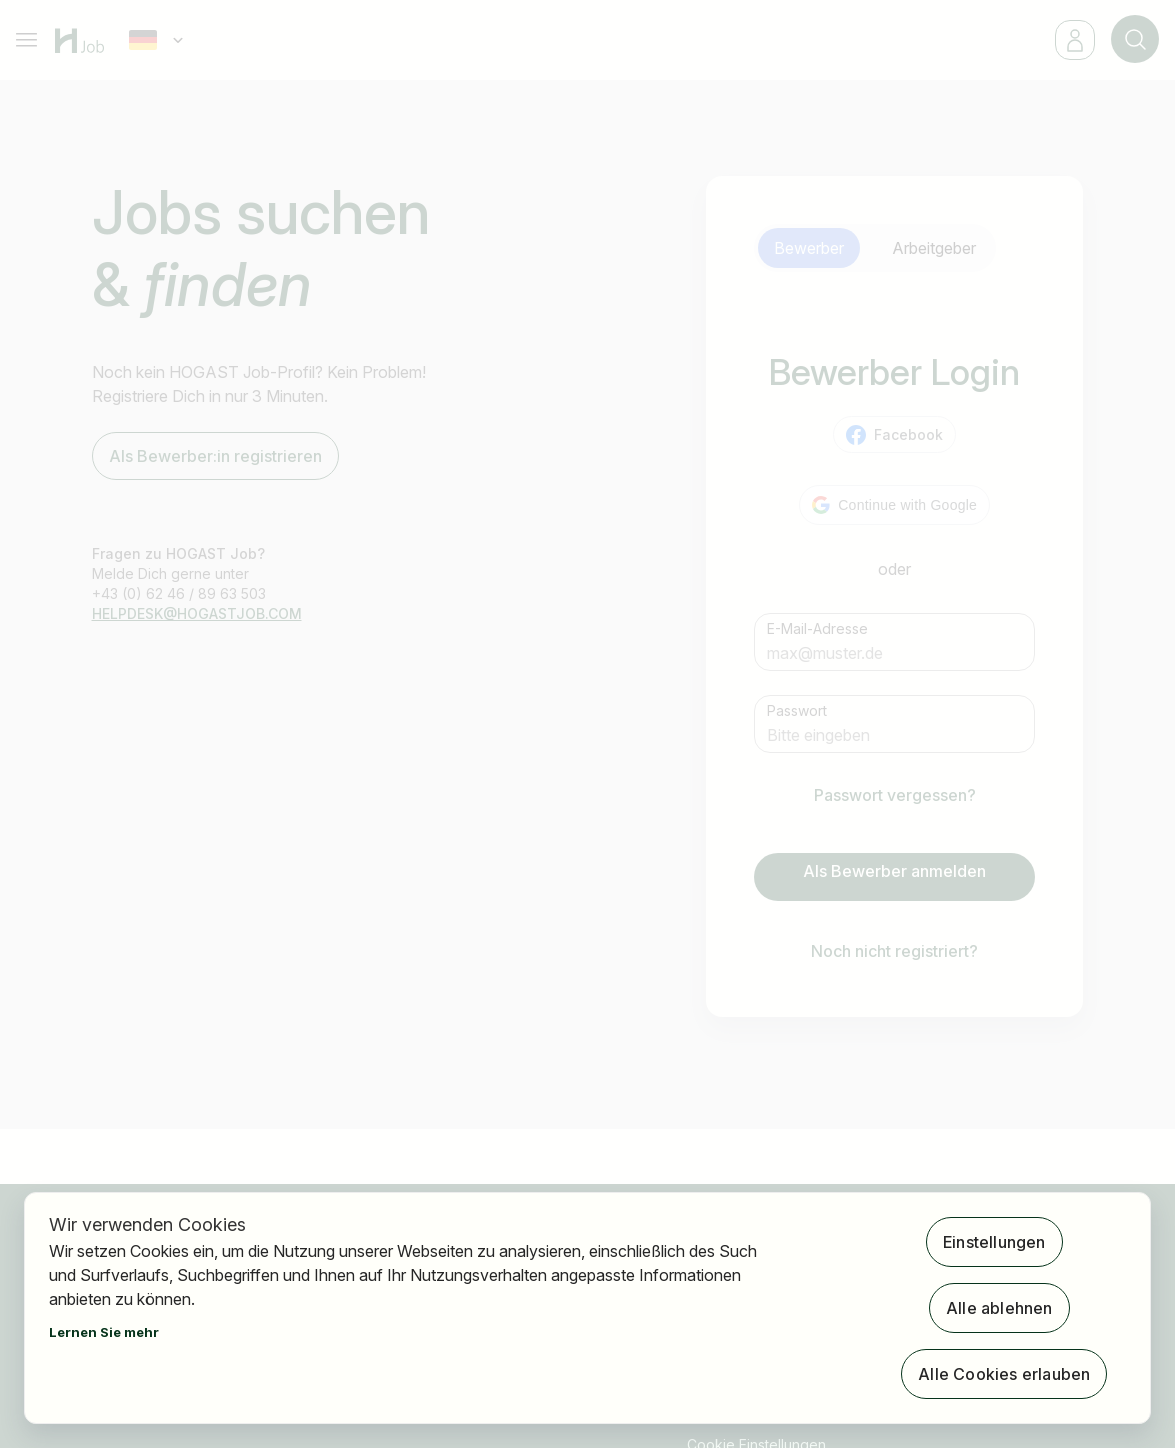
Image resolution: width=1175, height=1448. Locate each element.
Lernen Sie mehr (104, 1332)
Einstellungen (994, 1242)
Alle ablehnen (999, 1308)
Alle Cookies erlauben (1004, 1374)
